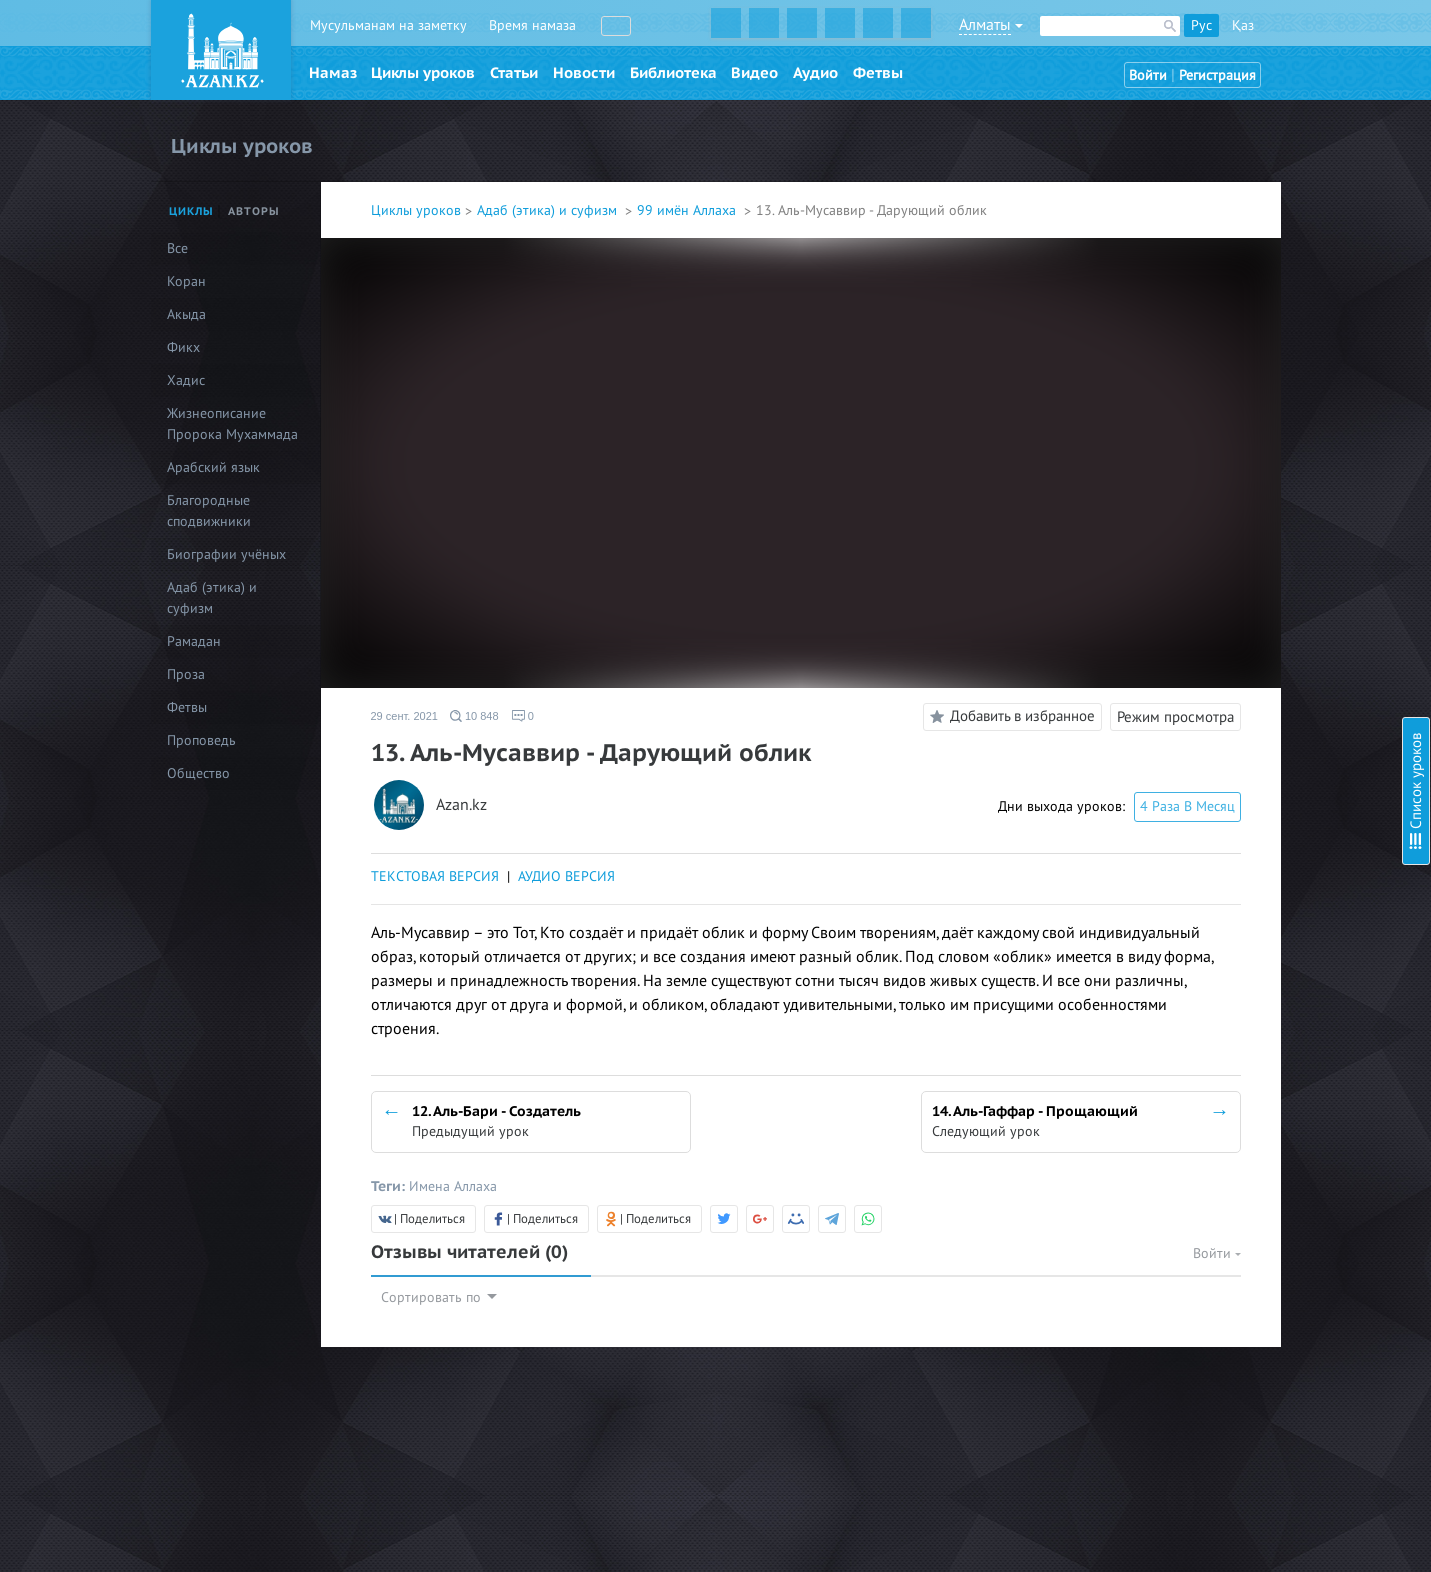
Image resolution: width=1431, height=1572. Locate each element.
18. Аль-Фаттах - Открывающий (1260, 642)
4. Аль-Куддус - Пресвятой (1243, 223)
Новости (584, 73)
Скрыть (1393, 39)
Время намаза (532, 25)
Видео (754, 73)
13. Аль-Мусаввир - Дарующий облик (1277, 497)
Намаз (333, 73)
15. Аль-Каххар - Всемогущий (1253, 561)
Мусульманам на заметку (388, 25)
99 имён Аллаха (688, 210)
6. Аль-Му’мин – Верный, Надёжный (1272, 277)
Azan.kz (461, 805)
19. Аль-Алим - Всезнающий (1247, 669)
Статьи (514, 73)
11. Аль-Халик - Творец (1232, 433)
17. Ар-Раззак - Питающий (1242, 615)
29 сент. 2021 (404, 716)
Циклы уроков (423, 73)
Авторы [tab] (254, 211)
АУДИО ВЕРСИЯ (566, 876)
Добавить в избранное (1009, 717)
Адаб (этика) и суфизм (549, 210)
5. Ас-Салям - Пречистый (1236, 250)
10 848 (474, 716)
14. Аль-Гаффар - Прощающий (1255, 534)
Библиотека (673, 73)
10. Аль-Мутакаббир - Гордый (1253, 406)
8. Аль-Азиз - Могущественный (1255, 331)
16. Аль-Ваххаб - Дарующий (1248, 588)
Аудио (815, 73)
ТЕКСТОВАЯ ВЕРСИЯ (435, 876)
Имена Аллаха (453, 1186)
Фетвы (878, 73)
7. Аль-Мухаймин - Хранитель (1253, 304)
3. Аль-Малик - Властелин (1240, 196)
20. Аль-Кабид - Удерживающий (1261, 696)
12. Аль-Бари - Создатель (1239, 460)
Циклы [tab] (191, 211)
